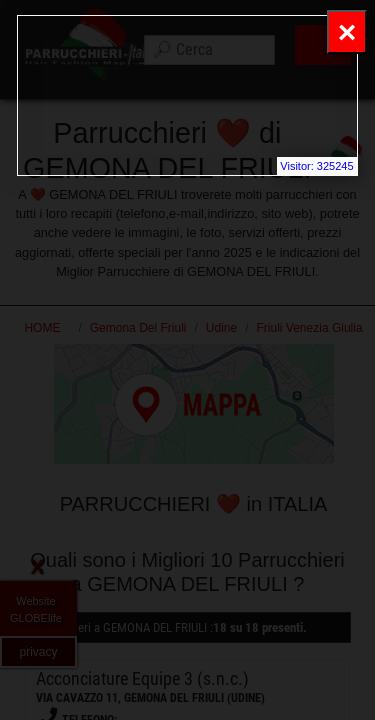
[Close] (347, 32)
